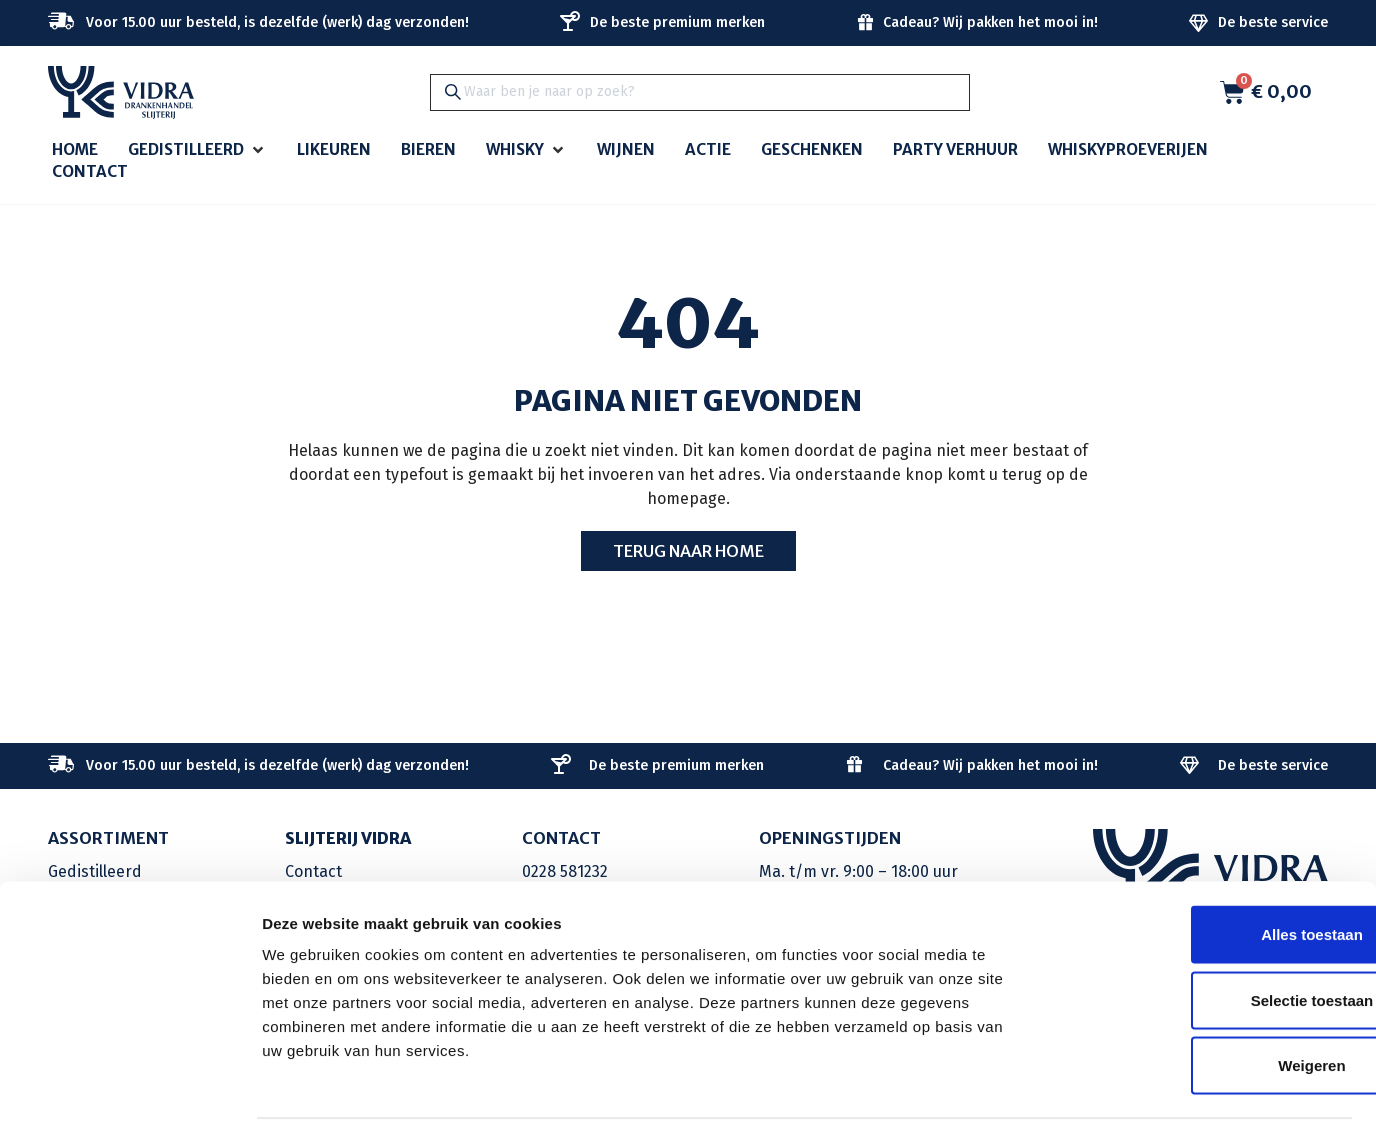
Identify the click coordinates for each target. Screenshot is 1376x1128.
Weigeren (1208, 996)
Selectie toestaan (1209, 931)
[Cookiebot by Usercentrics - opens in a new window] (129, 1089)
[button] (197, 150)
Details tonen (1080, 1088)
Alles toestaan (1209, 865)
